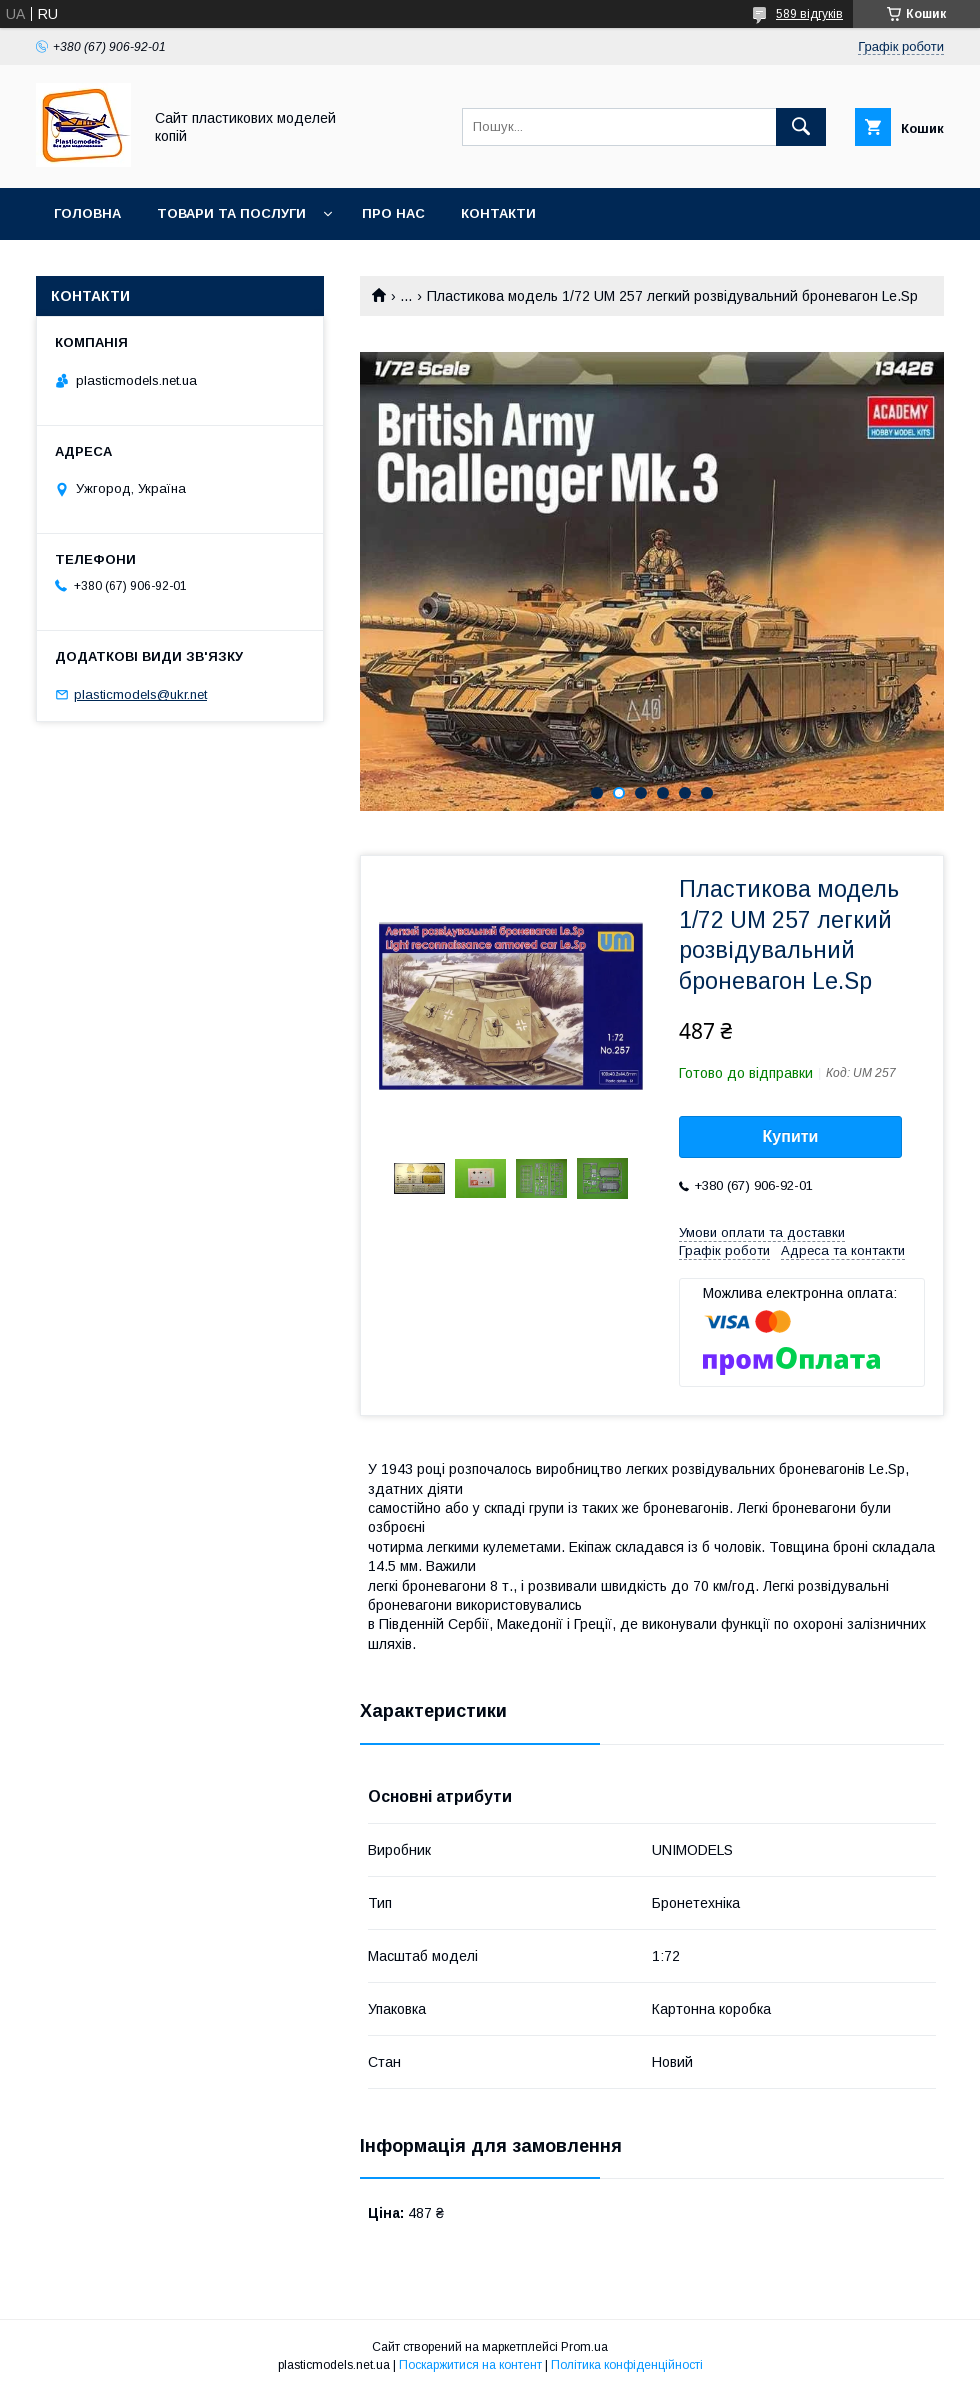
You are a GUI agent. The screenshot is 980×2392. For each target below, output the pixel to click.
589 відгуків (809, 14)
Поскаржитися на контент (470, 2365)
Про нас (393, 213)
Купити (791, 1136)
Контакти (498, 213)
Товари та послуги (231, 213)
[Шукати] (801, 127)
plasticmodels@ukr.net (140, 694)
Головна (87, 213)
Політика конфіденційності (627, 2365)
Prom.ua (584, 2347)
